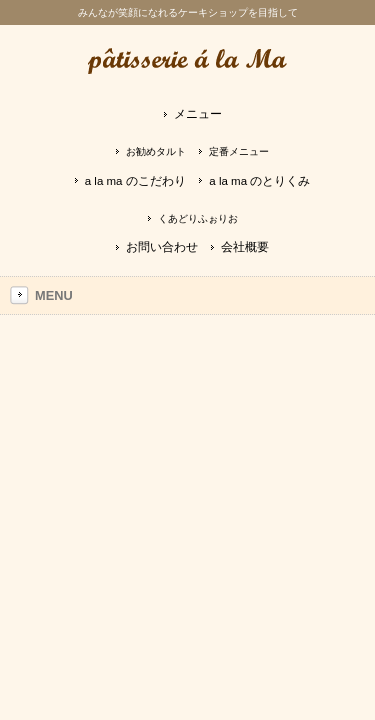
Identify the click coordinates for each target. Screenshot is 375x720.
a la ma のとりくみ (259, 181)
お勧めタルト (156, 151)
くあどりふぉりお (198, 218)
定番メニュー (239, 151)
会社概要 (245, 247)
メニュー (198, 114)
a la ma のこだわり (135, 181)
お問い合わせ (162, 247)
